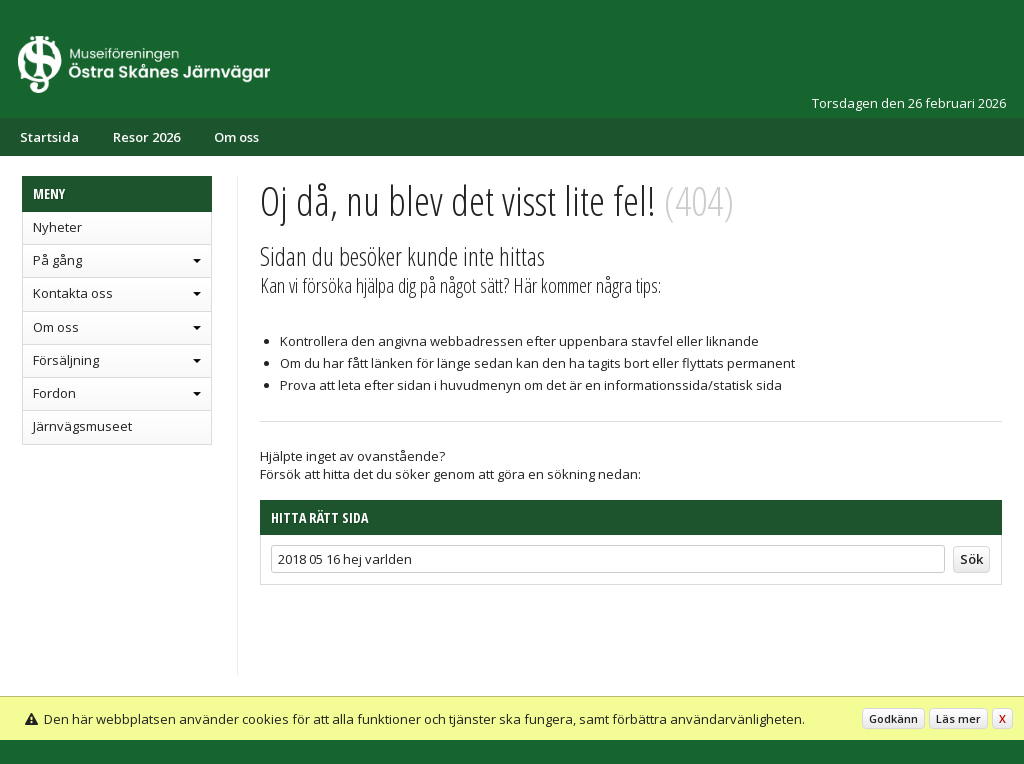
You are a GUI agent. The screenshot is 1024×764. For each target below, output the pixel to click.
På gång (57, 260)
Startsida (49, 137)
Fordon (54, 393)
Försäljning (66, 360)
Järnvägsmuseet (82, 426)
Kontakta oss (73, 293)
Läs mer (958, 718)
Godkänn (893, 718)
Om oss (236, 137)
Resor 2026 (146, 137)
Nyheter (57, 227)
